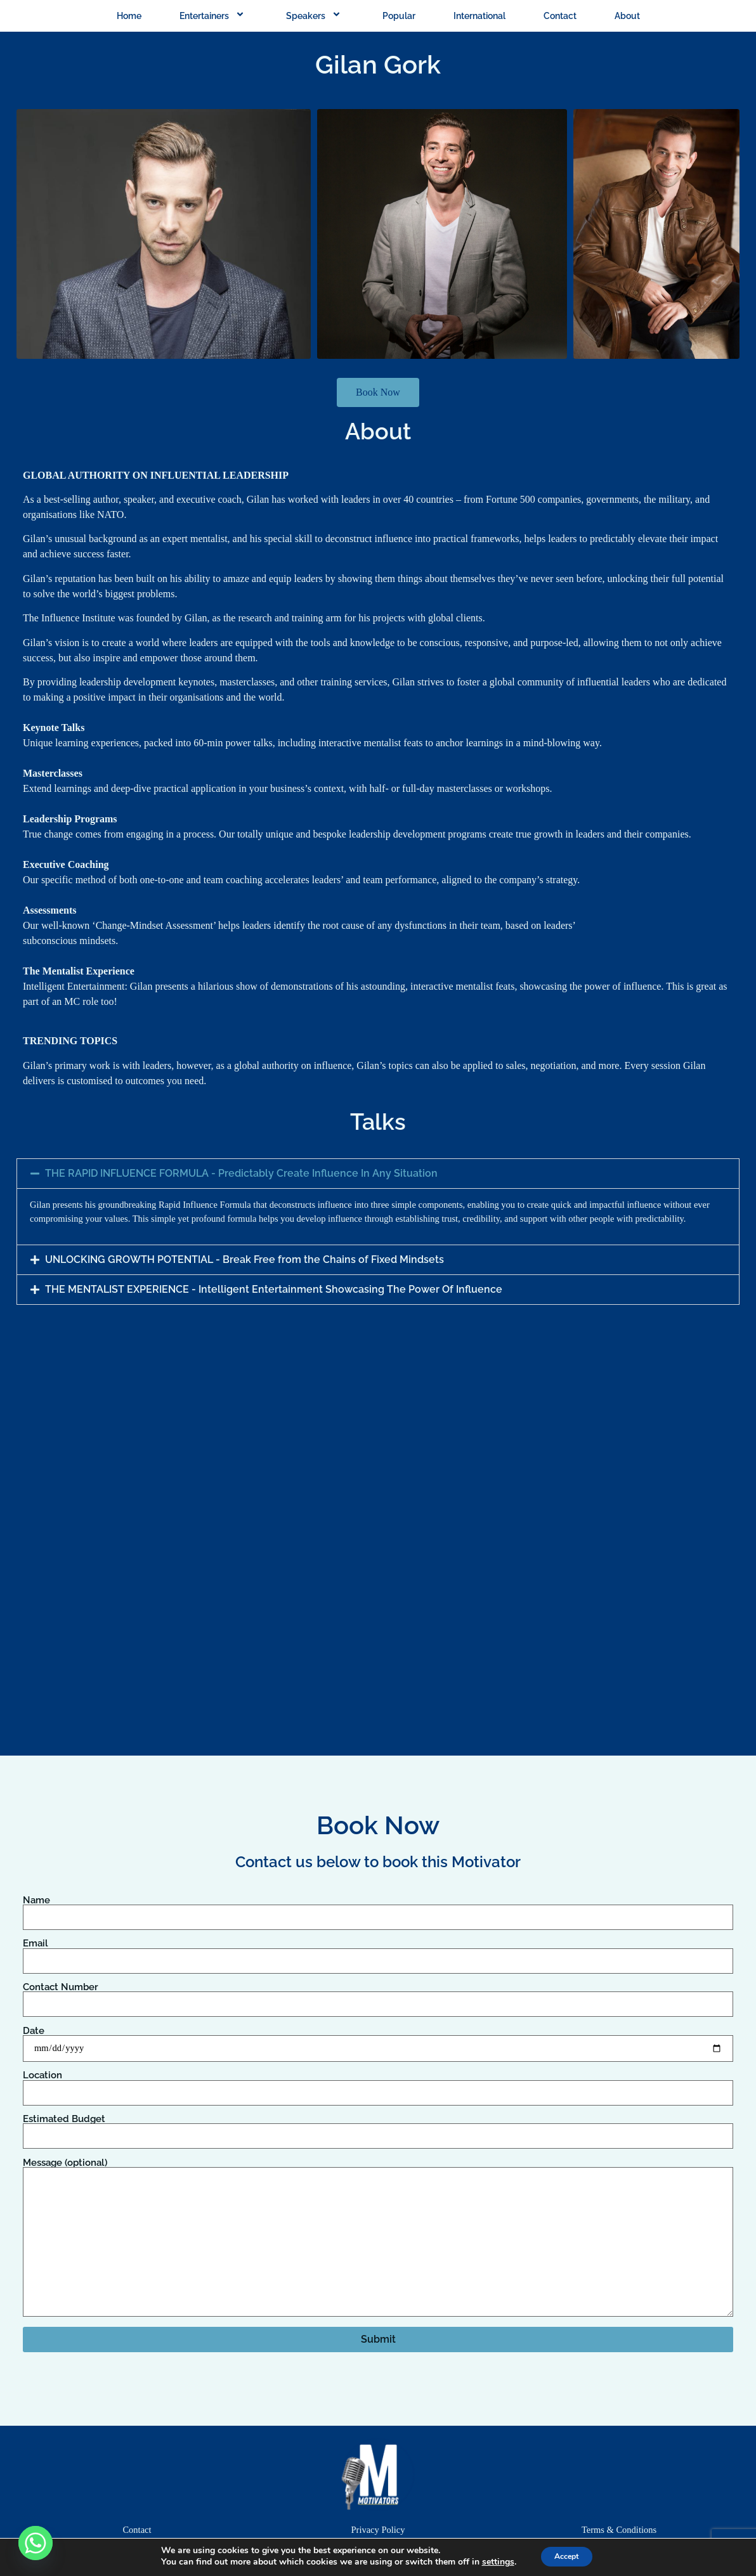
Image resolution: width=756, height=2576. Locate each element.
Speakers (315, 16)
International (479, 16)
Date (378, 2040)
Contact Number (378, 1996)
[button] (378, 1173)
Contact (560, 16)
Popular (398, 16)
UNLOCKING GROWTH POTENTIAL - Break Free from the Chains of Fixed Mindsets (244, 1259)
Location (378, 2084)
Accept (567, 2556)
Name (378, 1909)
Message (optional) (378, 2238)
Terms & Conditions (619, 2530)
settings (490, 2562)
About (627, 16)
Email (378, 1952)
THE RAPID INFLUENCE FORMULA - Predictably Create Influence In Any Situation (241, 1173)
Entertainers (213, 16)
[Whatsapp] (35, 2543)
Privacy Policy (378, 2530)
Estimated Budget (378, 2127)
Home (129, 16)
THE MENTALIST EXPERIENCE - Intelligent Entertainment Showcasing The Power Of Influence (273, 1289)
